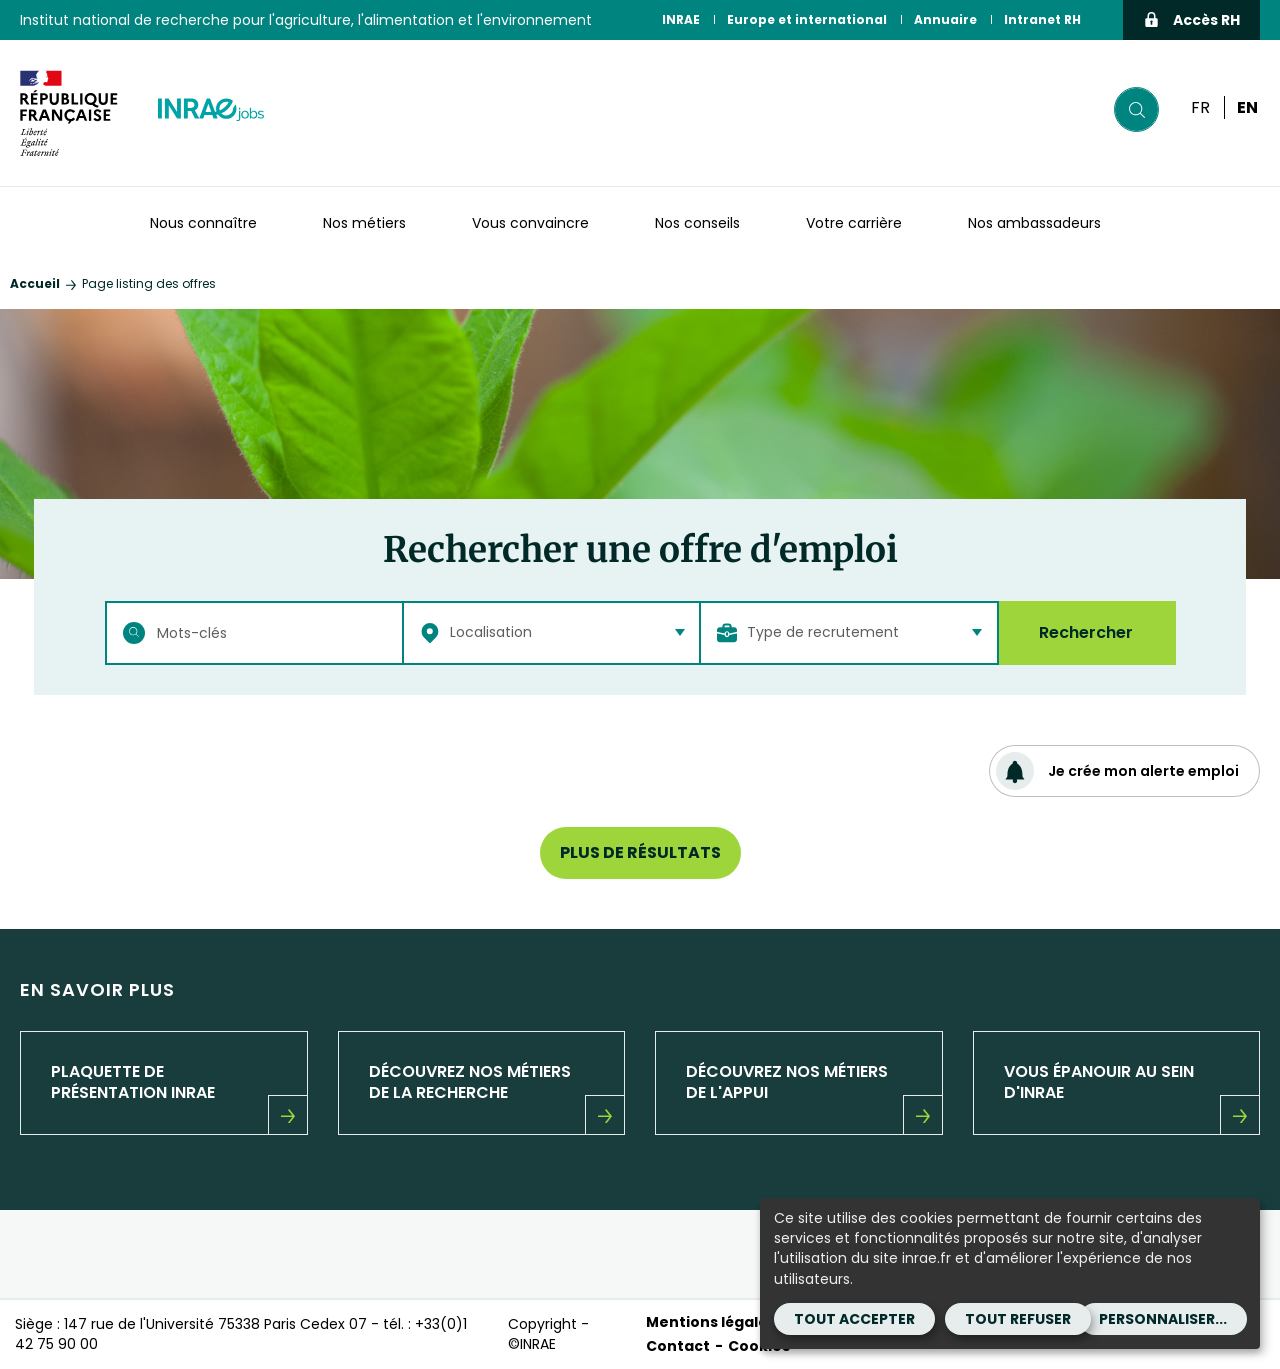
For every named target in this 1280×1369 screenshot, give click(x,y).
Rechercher (1086, 632)
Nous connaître (203, 223)
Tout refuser (1018, 1319)
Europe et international (807, 19)
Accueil (35, 283)
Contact (678, 1346)
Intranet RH (1042, 19)
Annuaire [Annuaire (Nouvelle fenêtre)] (945, 19)
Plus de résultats (640, 852)
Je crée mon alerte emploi (1117, 771)
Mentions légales (711, 1322)
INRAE (681, 19)
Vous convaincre (530, 223)
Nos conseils (697, 223)
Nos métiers (364, 223)
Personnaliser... (1163, 1319)
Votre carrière (854, 223)
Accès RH (1191, 20)
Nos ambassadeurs (1034, 223)
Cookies (759, 1346)
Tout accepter (854, 1319)
